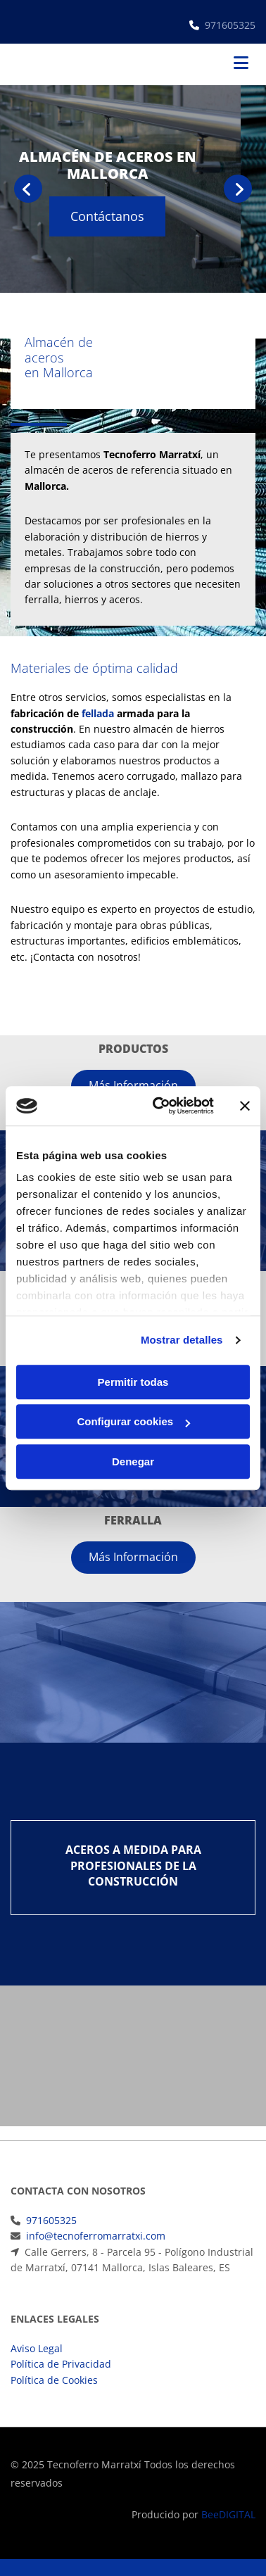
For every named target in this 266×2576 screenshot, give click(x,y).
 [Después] (238, 189)
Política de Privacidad (61, 2363)
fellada (98, 713)
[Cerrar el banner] (245, 1106)
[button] (133, 216)
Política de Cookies (54, 2380)
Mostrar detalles (182, 1340)
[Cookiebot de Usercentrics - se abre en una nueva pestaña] (159, 1106)
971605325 (230, 25)
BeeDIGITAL (228, 2514)
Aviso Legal (37, 2348)
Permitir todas (133, 1382)
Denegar (133, 1461)
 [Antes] (28, 189)
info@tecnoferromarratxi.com (95, 2235)
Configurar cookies (133, 1421)
